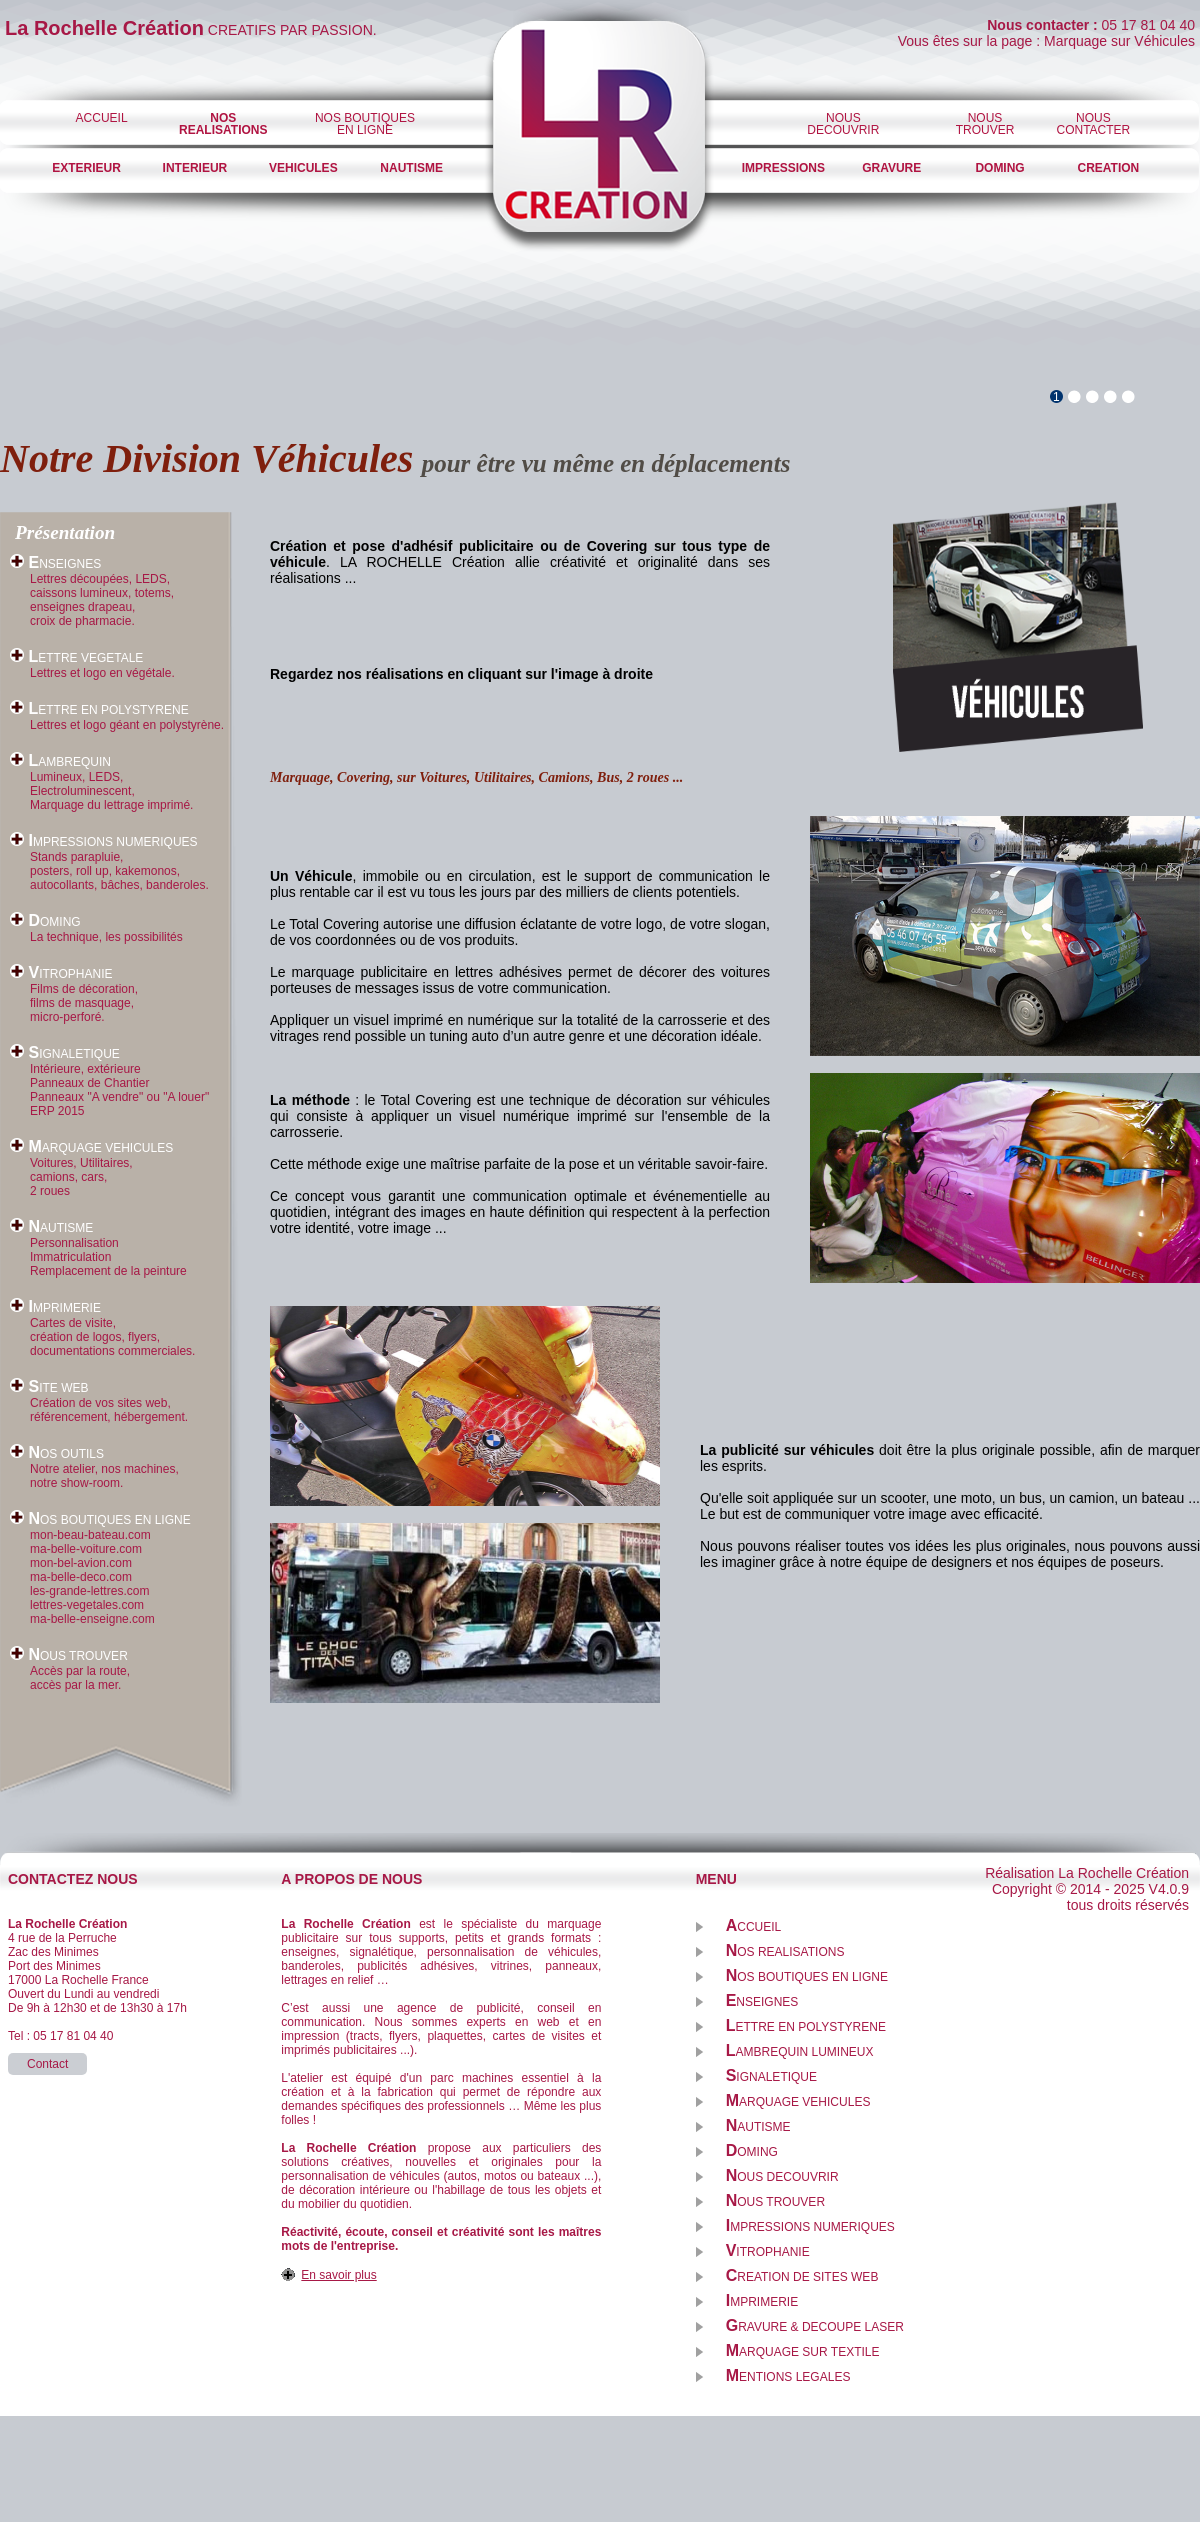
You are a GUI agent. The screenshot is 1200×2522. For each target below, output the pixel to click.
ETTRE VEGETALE (76, 658)
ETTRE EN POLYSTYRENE (99, 710)
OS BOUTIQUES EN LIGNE (100, 1520)
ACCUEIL (102, 118)
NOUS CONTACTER (1094, 124)
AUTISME (51, 1228)
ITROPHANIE (61, 974)
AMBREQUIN (60, 762)
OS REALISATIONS (785, 1952)
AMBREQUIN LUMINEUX (800, 2052)
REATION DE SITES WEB (802, 2277)
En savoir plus (338, 2275)
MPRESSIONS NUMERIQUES (104, 842)
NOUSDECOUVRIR (843, 124)
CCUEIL (754, 1927)
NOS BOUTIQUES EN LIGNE (365, 124)
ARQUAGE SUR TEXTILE (803, 2352)
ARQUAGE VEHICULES (91, 1148)
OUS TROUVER (69, 1656)
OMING (45, 922)
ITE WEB (49, 1388)
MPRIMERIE (55, 1308)
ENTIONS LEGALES (788, 2377)
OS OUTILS (57, 1454)
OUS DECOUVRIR (782, 2177)
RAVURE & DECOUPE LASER (815, 2327)
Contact (47, 2064)
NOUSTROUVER (985, 124)
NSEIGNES (55, 564)
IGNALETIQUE (65, 1054)
